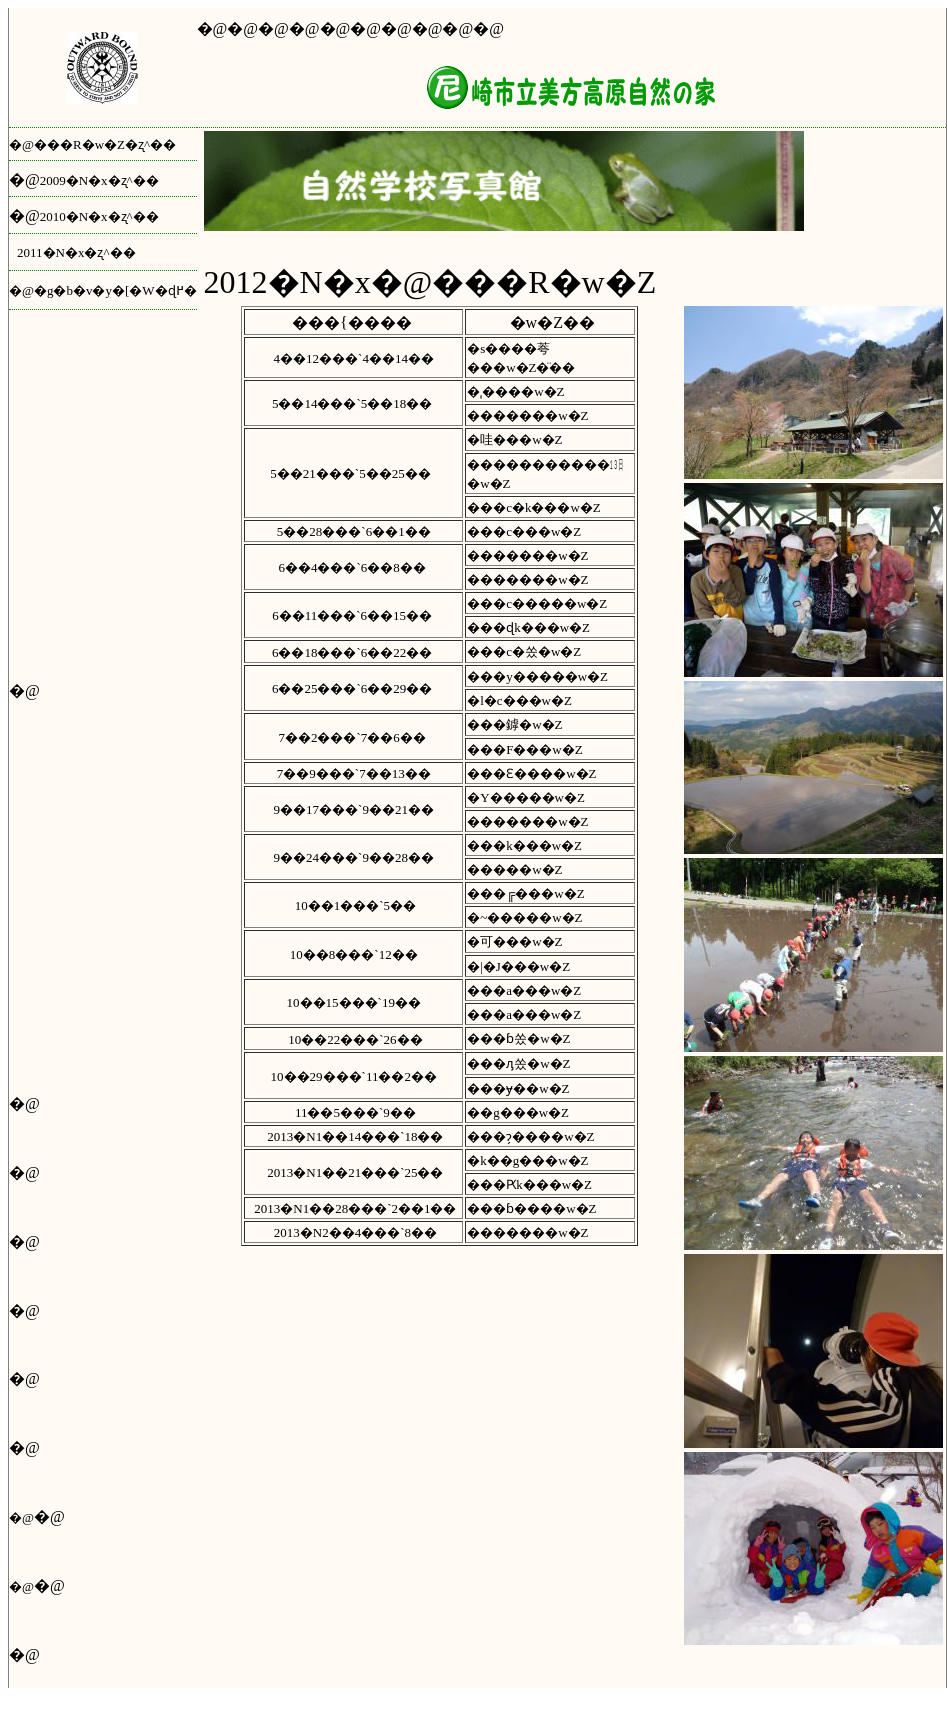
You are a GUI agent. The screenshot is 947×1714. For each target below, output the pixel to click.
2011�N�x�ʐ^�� (76, 252)
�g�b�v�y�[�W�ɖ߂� (115, 290)
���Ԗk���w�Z (529, 1184)
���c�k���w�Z (534, 507)
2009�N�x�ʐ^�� (99, 180)
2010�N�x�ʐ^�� (99, 216)
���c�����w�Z (538, 603)
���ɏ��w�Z (518, 1088)
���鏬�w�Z (514, 724)
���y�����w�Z (537, 676)
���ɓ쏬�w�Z (520, 1038)
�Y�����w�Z (526, 797)
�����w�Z (514, 869)
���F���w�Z (525, 749)
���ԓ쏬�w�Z (518, 1063)
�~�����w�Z (524, 917)
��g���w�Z (518, 1112)
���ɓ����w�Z (531, 1208)
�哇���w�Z (514, 439)
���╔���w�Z (526, 893)
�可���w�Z (514, 941)
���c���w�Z (524, 531)
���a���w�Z (524, 990)
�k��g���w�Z (527, 1160)
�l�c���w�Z (519, 700)
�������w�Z (527, 415)
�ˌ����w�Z (515, 391)
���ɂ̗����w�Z (530, 1136)
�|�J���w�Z (518, 966)
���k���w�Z (524, 845)
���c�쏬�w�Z (524, 651)
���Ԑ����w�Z (531, 773)
